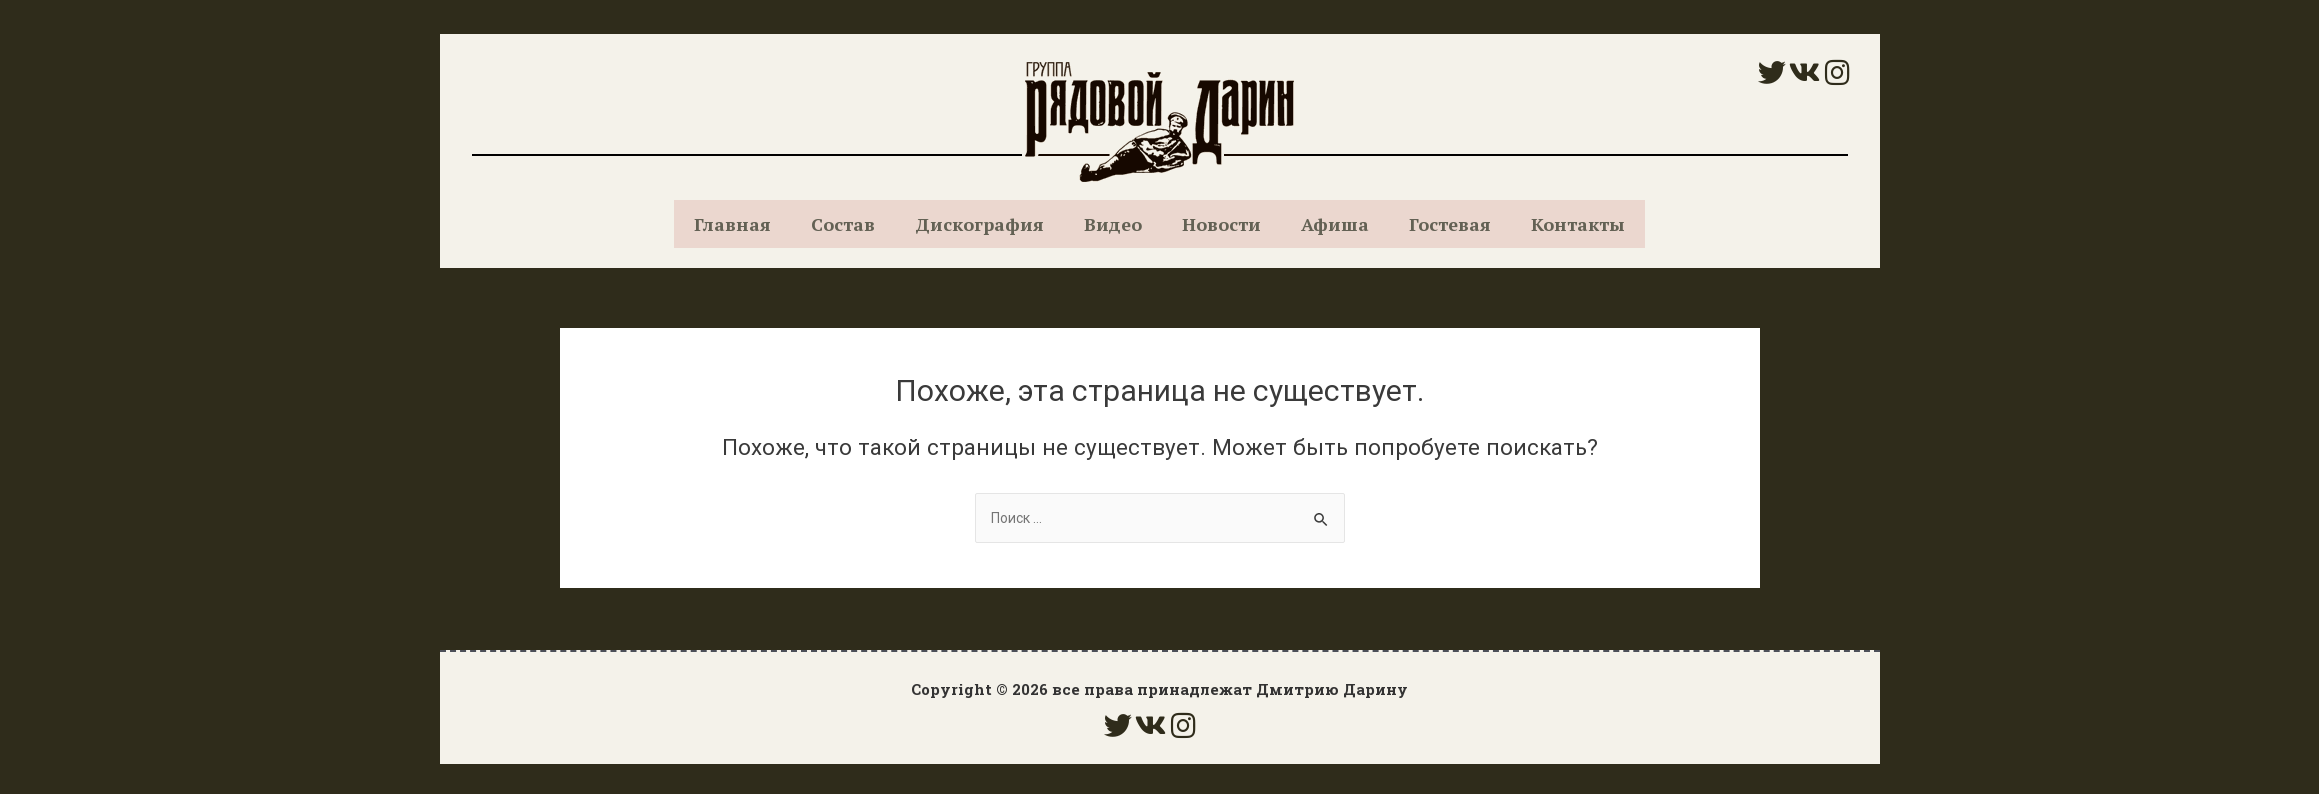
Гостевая (1450, 224)
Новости (1221, 224)
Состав (843, 224)
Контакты (1578, 224)
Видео (1113, 224)
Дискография (979, 224)
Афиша (1335, 224)
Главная (732, 224)
